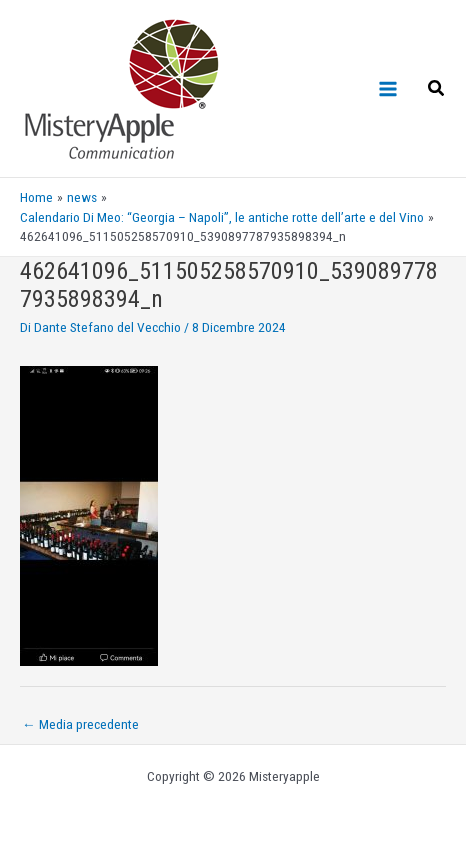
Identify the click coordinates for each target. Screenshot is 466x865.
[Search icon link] (437, 90)
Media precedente (80, 724)
